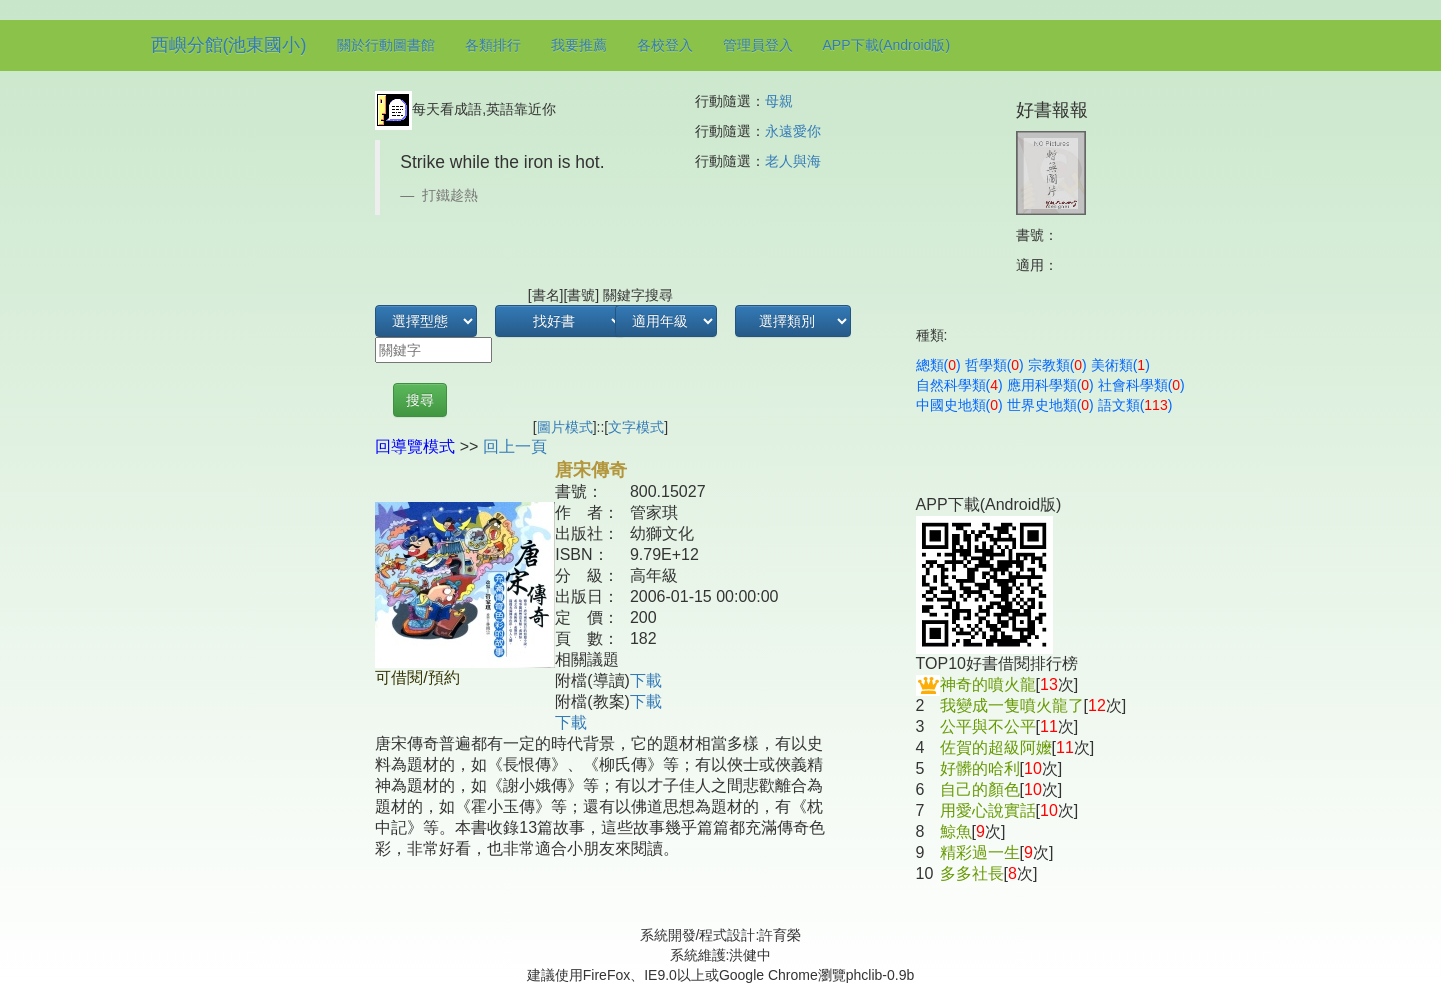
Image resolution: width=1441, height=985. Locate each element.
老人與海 (793, 161)
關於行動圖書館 (386, 45)
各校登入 (665, 45)
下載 (646, 680)
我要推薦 (579, 45)
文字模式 (636, 427)
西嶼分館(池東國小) (229, 45)
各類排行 (493, 45)
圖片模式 (565, 427)
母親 (779, 101)
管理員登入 (758, 45)
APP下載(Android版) (887, 45)
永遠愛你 (793, 131)
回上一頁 (515, 446)
